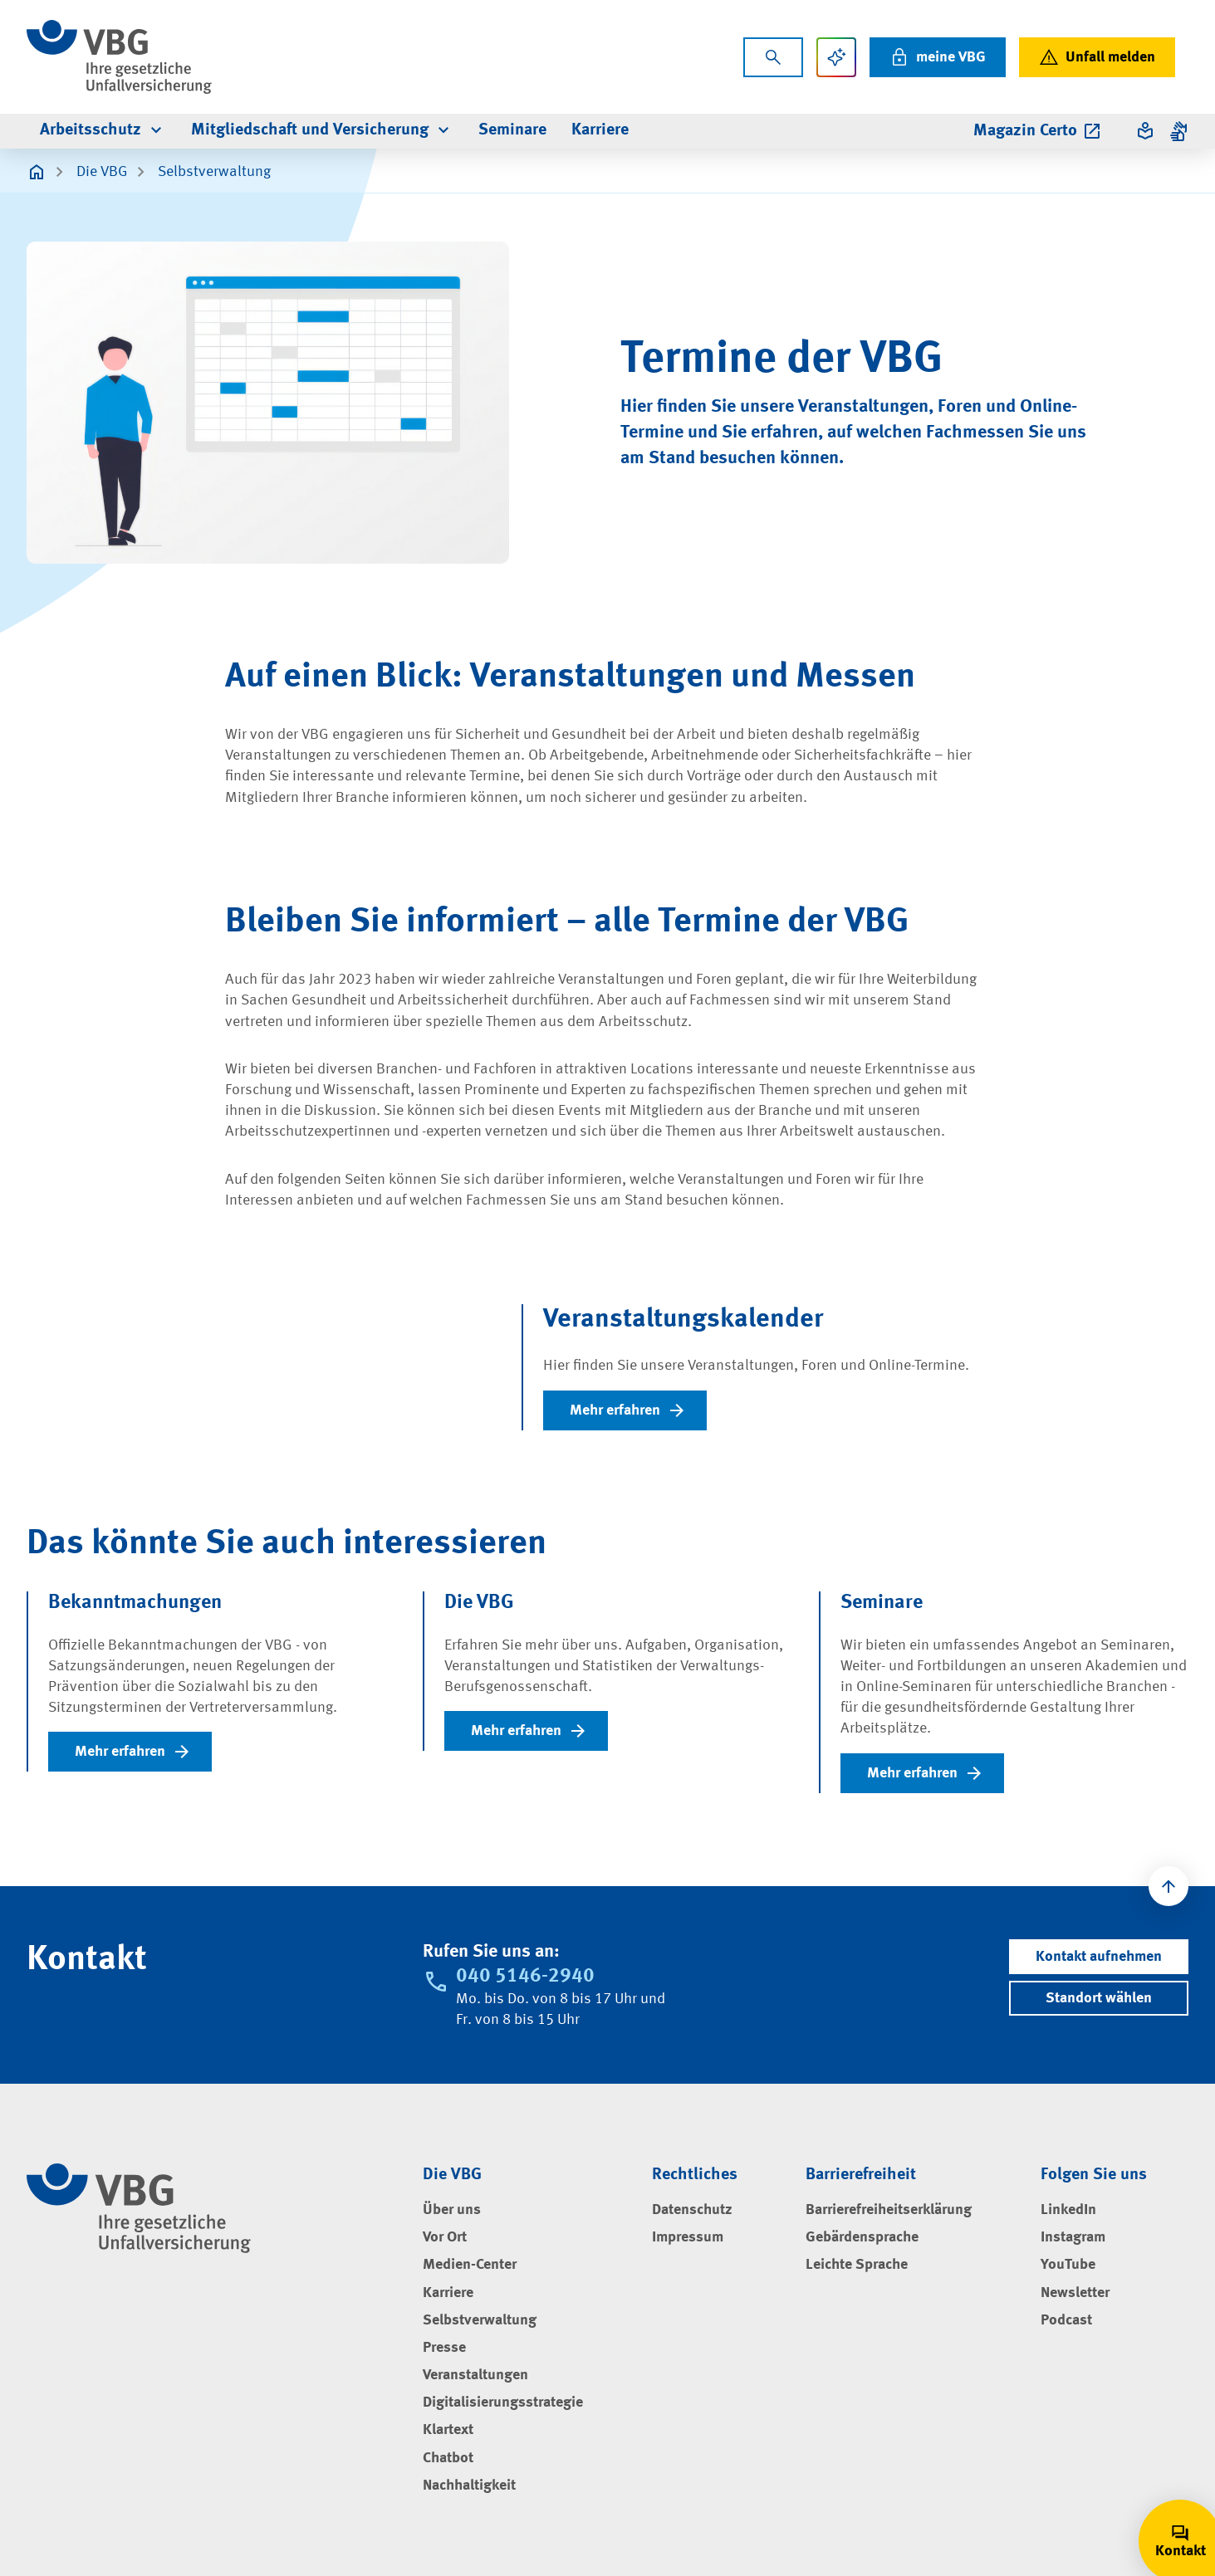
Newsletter (1075, 2292)
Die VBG (102, 171)
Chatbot (448, 2458)
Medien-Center (470, 2264)
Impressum (687, 2237)
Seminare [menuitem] (512, 130)
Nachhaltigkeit (469, 2485)
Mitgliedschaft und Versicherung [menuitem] (322, 130)
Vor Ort (445, 2237)
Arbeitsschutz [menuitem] (103, 130)
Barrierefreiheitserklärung (889, 2209)
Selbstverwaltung (214, 171)
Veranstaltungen (475, 2375)
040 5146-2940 (525, 1977)
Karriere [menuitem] (600, 130)
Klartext (448, 2429)
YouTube (1068, 2264)
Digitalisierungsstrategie (503, 2402)
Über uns (452, 2209)
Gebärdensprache (862, 2237)
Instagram (1073, 2237)
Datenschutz (692, 2209)
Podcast (1066, 2320)
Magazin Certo (1037, 131)
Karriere (448, 2292)
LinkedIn (1068, 2209)
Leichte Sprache (857, 2264)
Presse (444, 2347)
